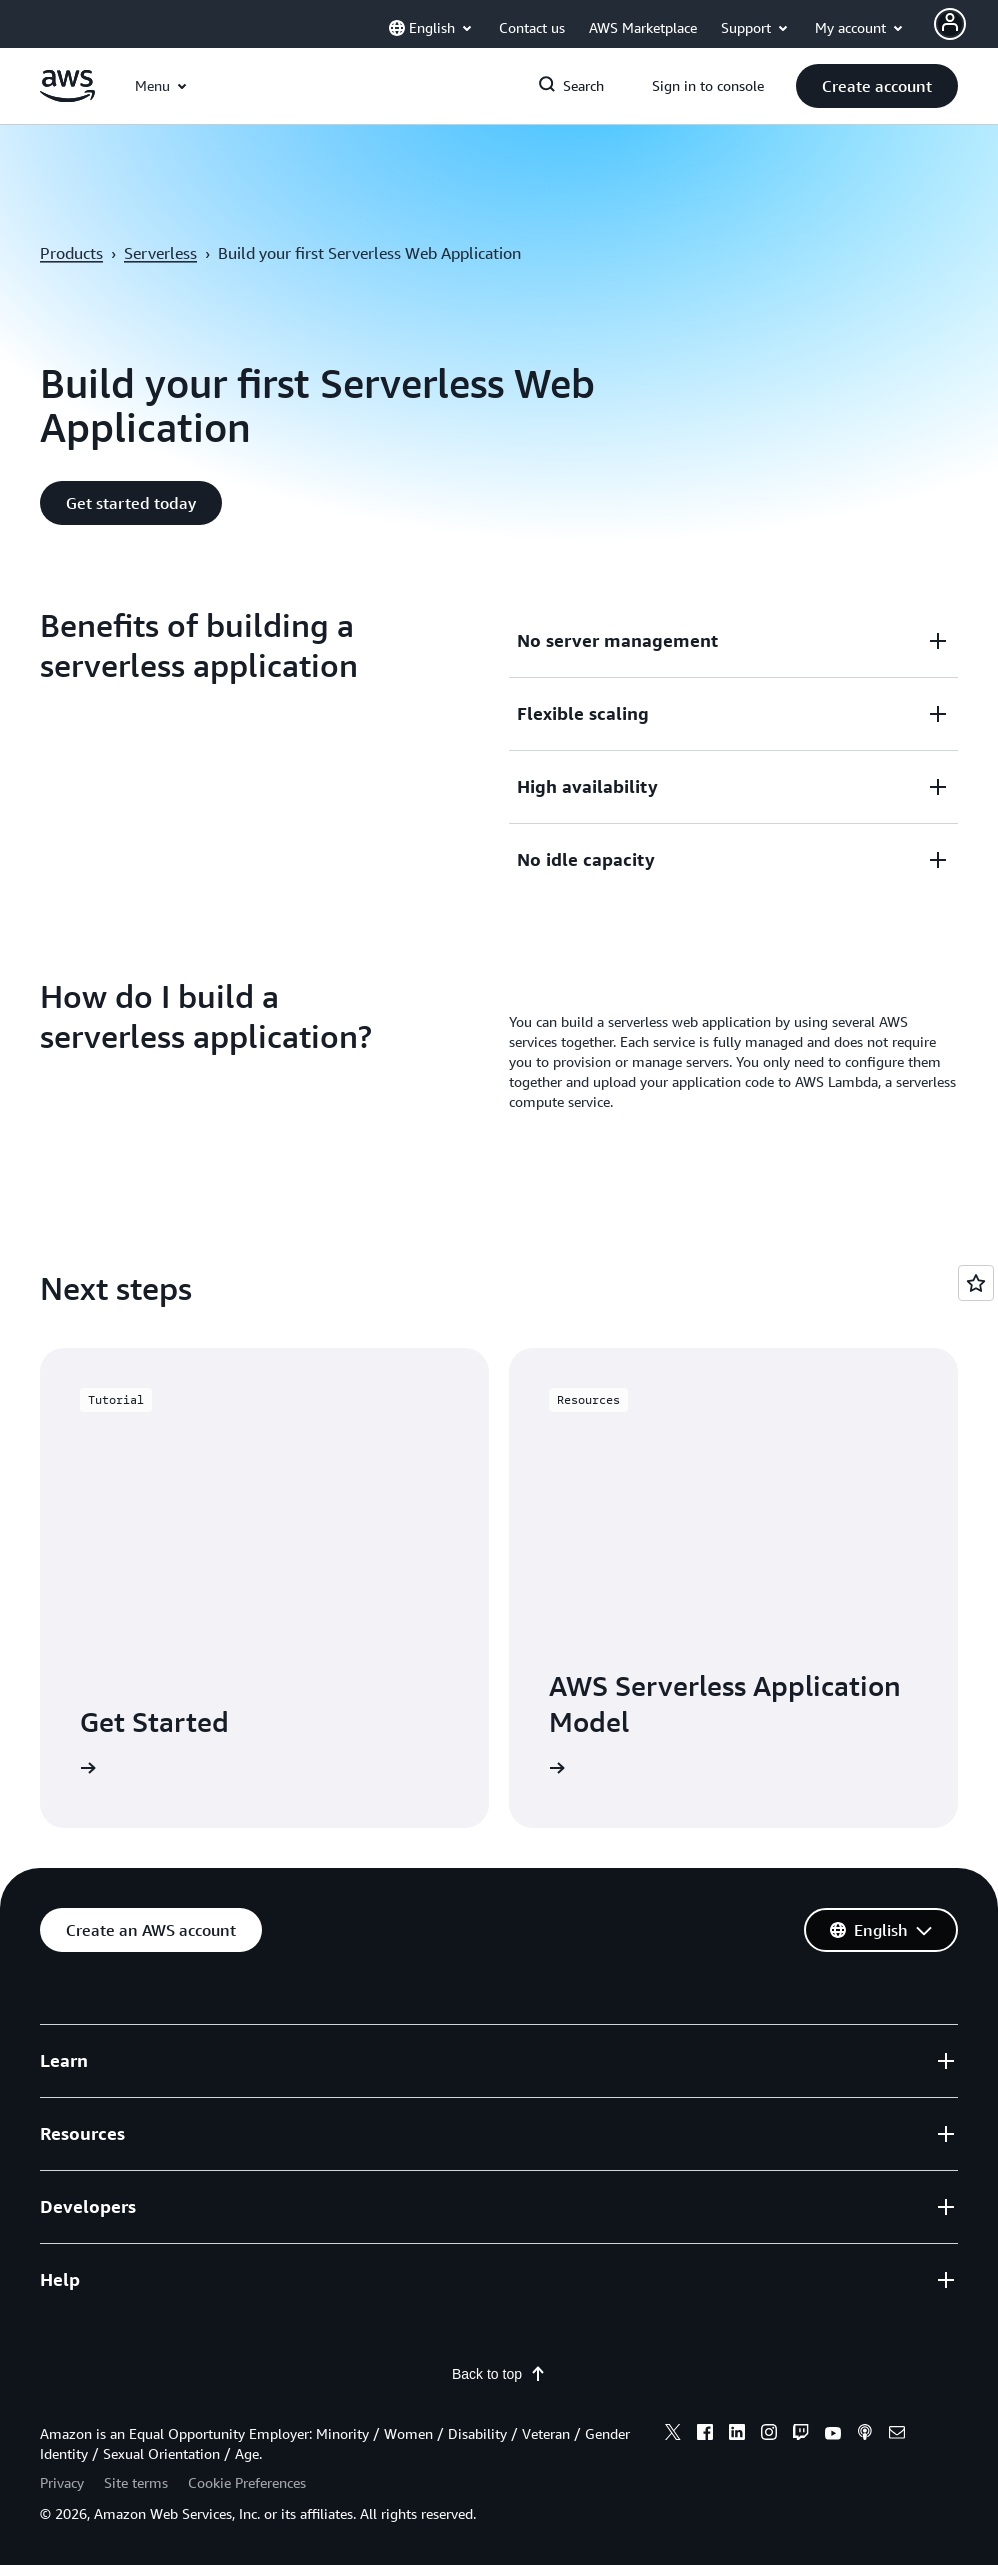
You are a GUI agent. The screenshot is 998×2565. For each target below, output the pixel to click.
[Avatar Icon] (950, 24)
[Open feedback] (976, 1283)
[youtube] (833, 2435)
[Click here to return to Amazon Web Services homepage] (67, 97)
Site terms (136, 2482)
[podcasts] (865, 2435)
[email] (897, 2435)
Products (71, 253)
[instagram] (769, 2435)
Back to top (499, 2374)
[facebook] (705, 2435)
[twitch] (801, 2435)
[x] (673, 2435)
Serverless (160, 253)
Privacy (62, 2482)
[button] (877, 86)
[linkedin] (737, 2435)
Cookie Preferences (247, 2482)
